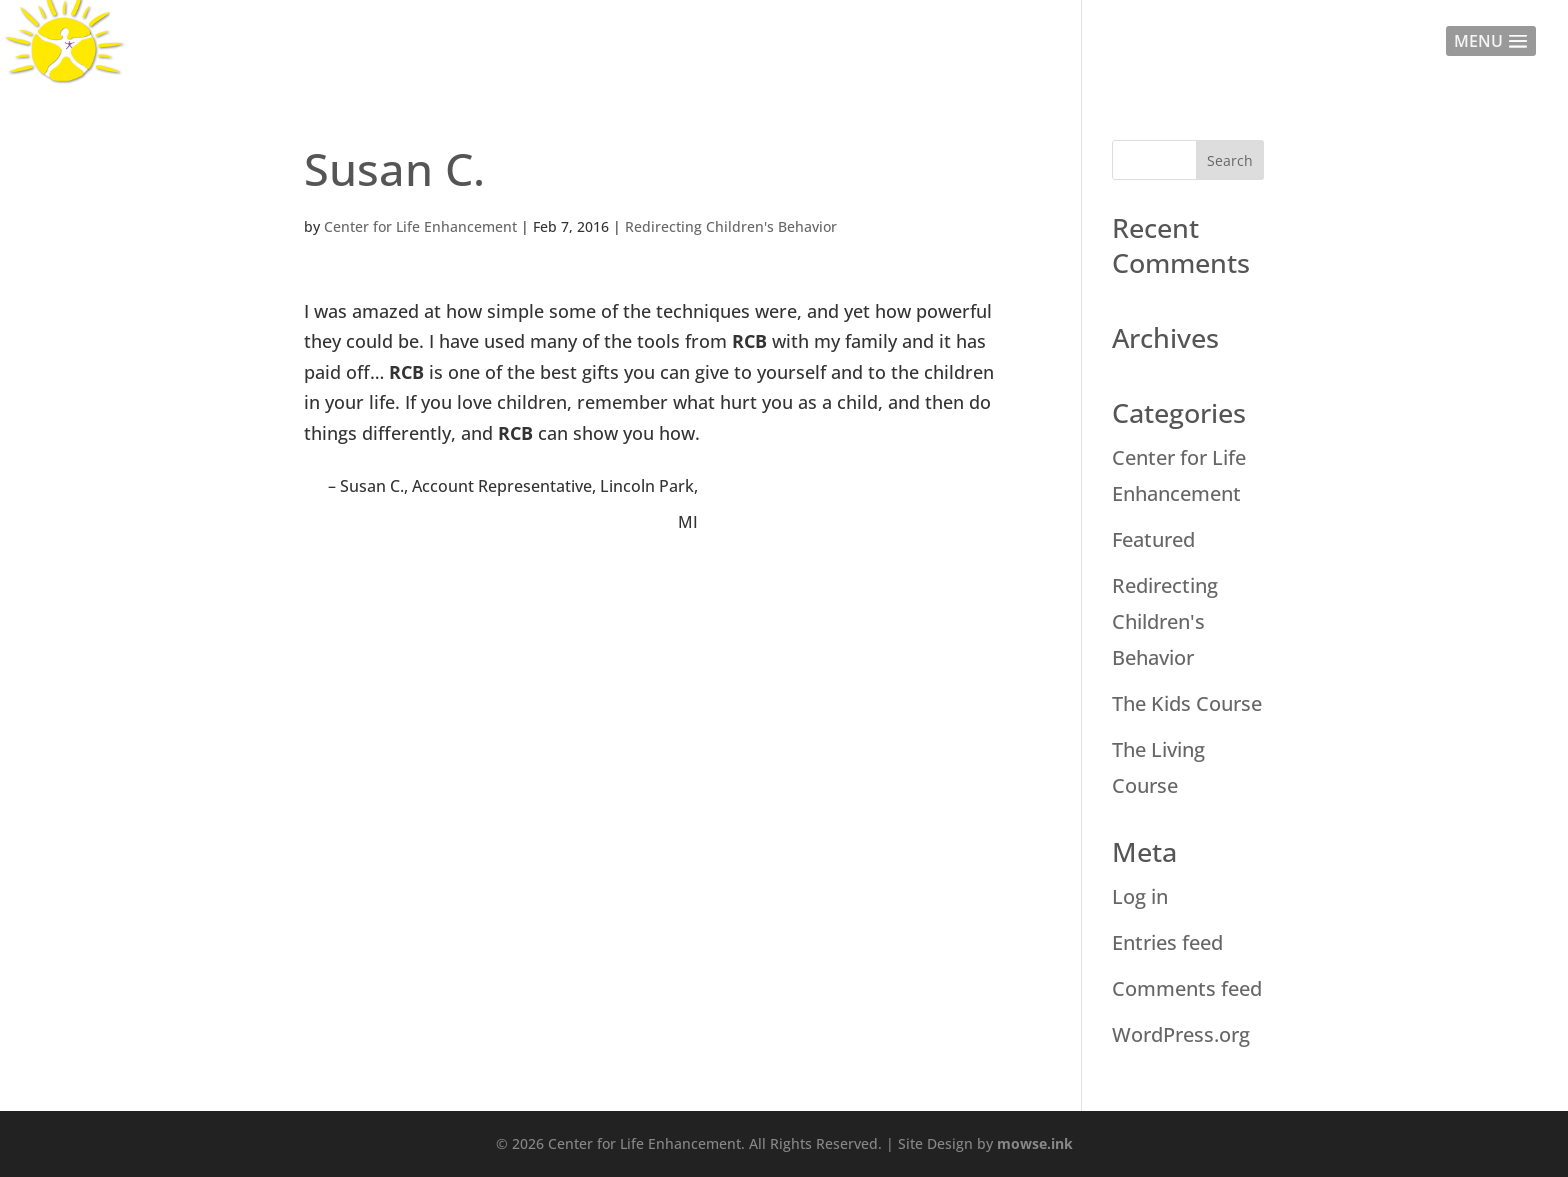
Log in (1140, 896)
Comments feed (1187, 988)
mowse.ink (1035, 1143)
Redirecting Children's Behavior (731, 226)
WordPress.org (1181, 1034)
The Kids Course (1187, 703)
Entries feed (1167, 942)
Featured (1153, 539)
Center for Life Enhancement (420, 226)
